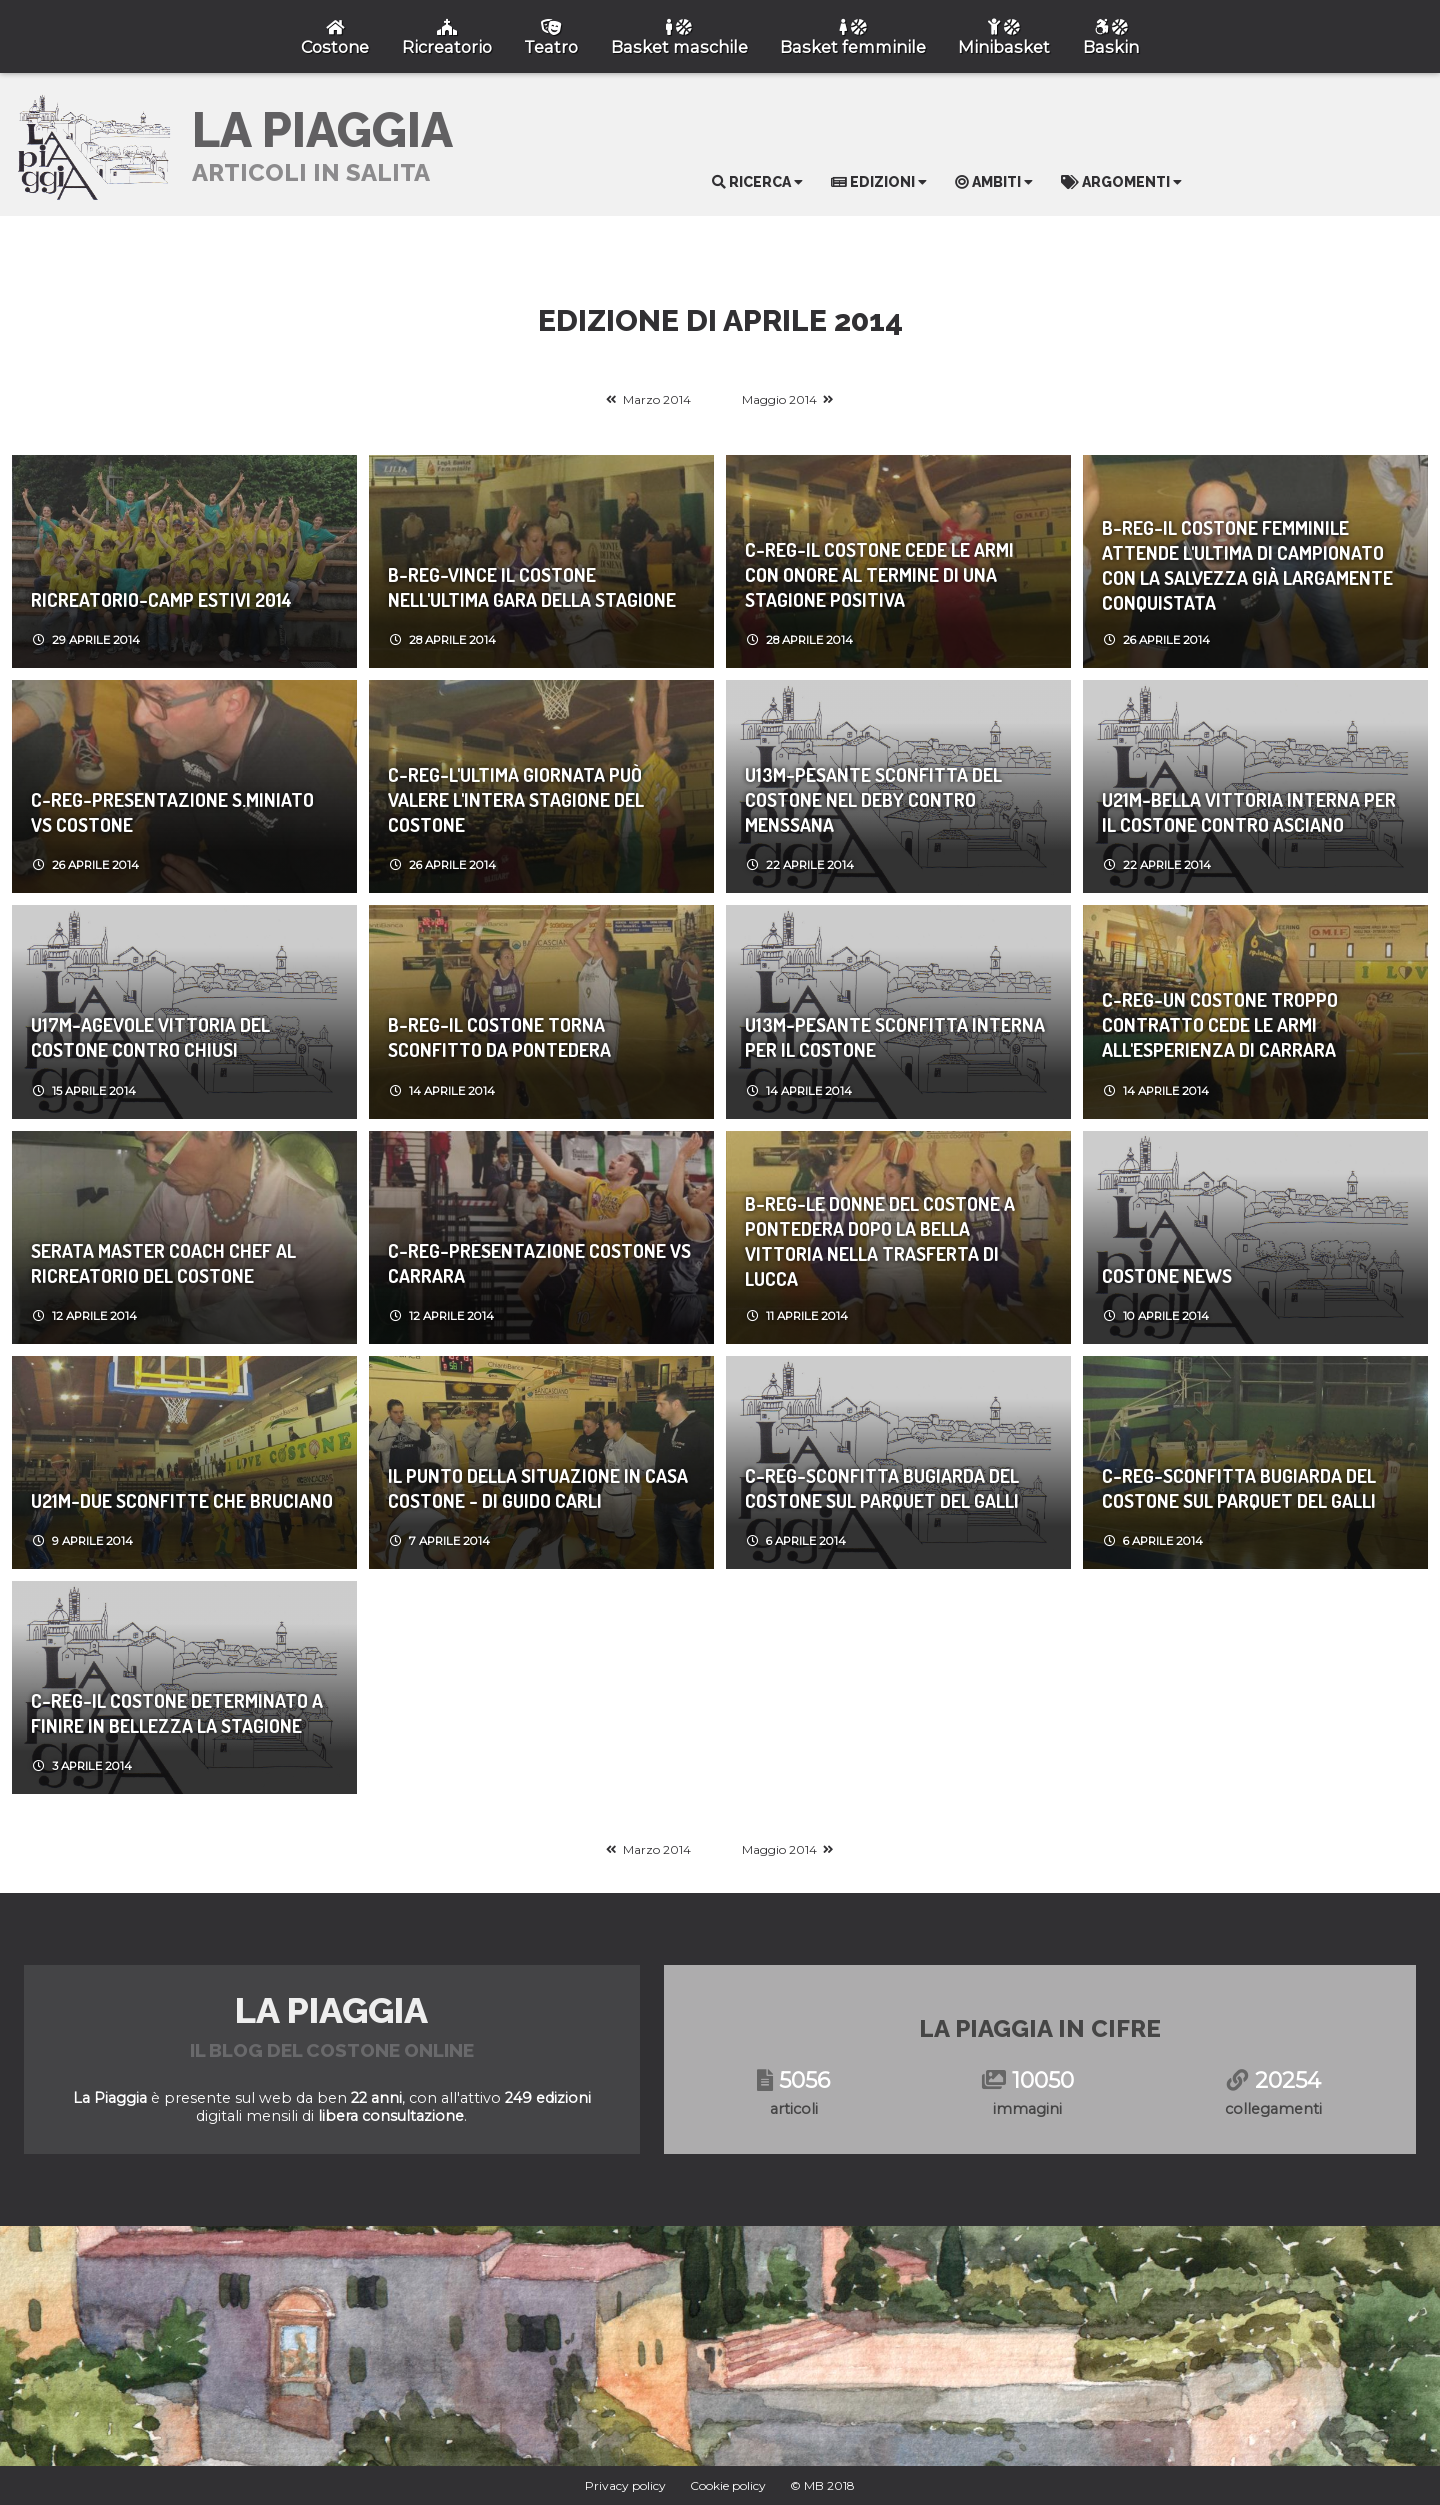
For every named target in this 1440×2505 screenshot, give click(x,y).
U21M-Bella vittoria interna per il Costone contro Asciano (1249, 812)
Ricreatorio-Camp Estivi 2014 (161, 599)
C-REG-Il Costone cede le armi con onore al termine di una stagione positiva (879, 574)
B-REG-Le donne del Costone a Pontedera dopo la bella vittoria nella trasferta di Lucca (880, 1241)
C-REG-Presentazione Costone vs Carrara (539, 1263)
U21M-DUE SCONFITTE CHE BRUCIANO (182, 1500)
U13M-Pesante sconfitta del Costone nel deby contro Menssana (873, 799)
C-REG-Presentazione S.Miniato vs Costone (172, 812)
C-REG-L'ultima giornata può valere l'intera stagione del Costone (516, 799)
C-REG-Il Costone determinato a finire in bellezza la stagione (177, 1713)
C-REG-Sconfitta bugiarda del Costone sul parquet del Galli (882, 1488)
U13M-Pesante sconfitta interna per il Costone (895, 1037)
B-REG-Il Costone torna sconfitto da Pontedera (499, 1037)
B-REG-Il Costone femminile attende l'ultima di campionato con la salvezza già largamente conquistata (1247, 565)
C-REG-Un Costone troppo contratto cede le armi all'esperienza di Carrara (1220, 1024)
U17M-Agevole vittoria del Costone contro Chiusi (150, 1037)
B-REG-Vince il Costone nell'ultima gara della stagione (532, 587)
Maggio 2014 (779, 399)
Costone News (1167, 1275)
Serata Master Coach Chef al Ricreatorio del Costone (163, 1263)
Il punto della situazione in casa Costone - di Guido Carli (538, 1488)
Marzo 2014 (657, 399)
